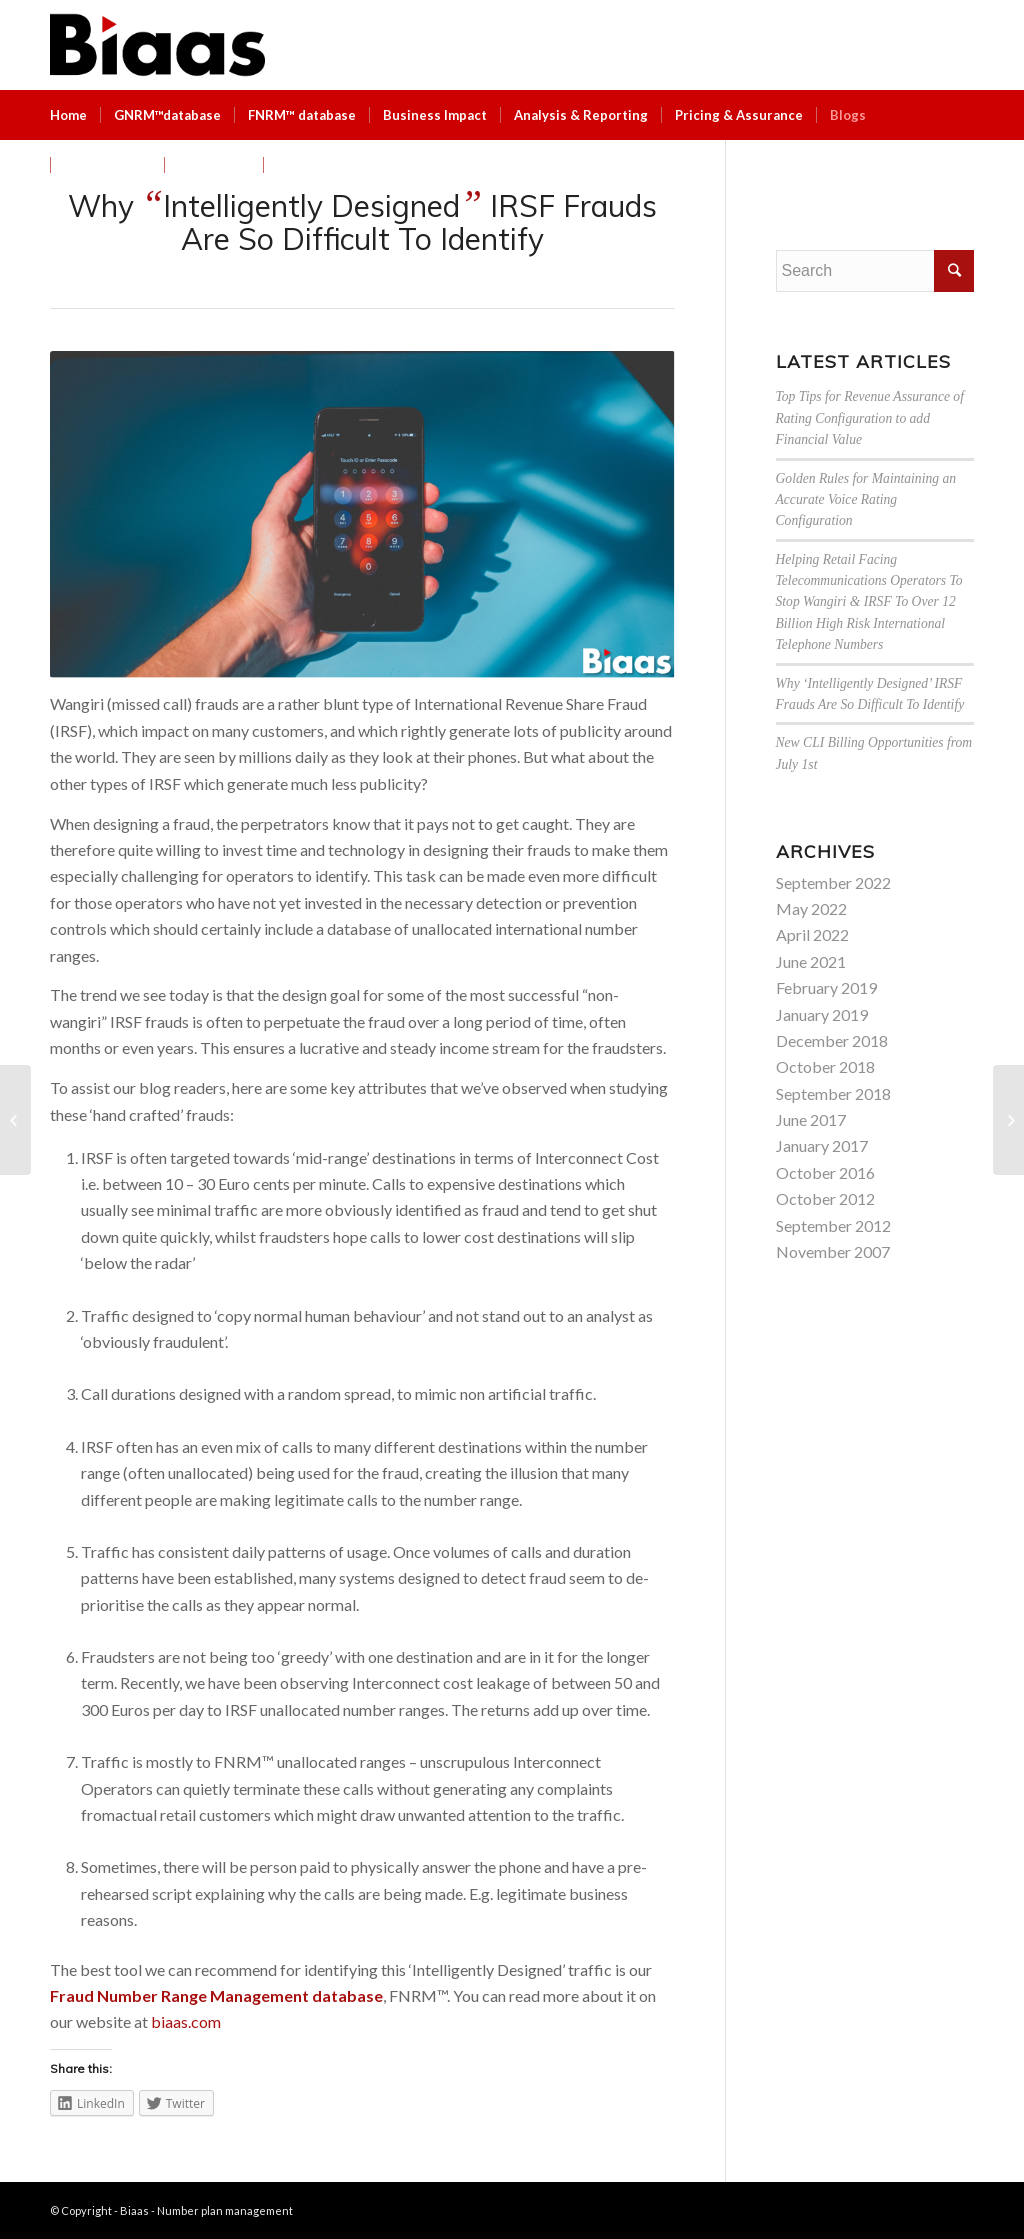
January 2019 (822, 1014)
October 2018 (825, 1066)
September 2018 (833, 1093)
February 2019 (826, 987)
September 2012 (833, 1225)
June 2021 (811, 961)
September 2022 (833, 882)
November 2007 (833, 1251)
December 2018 (832, 1040)
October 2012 (825, 1198)
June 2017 (811, 1119)
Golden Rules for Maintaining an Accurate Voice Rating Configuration (866, 500)
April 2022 (812, 934)
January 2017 (822, 1145)
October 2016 (825, 1172)
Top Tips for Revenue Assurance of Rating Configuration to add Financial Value (870, 418)
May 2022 (811, 908)
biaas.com (186, 2021)
